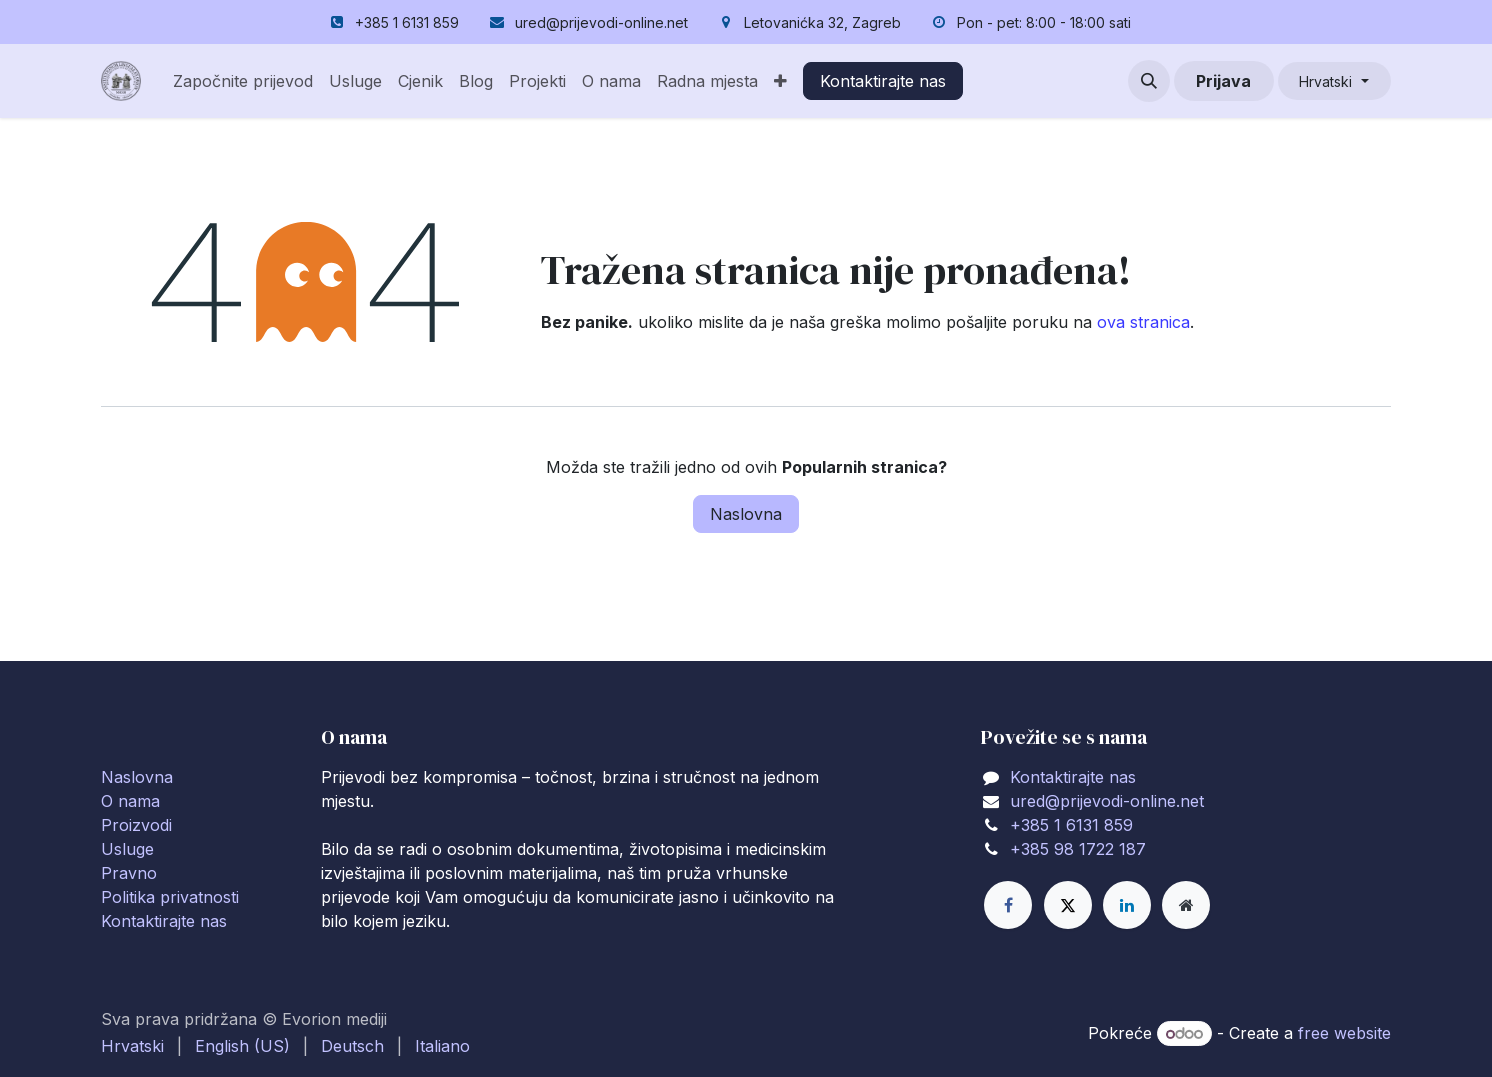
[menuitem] (243, 81)
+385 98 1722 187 (1078, 849)
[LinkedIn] (1127, 905)
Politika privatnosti (170, 897)
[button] (1149, 81)
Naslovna (746, 514)
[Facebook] (1008, 905)
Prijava (1223, 81)
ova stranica (1143, 322)
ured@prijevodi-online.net (1107, 801)
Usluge (127, 849)
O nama (130, 801)
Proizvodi (136, 825)
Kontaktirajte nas (883, 81)
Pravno (129, 873)
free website (1344, 1033)
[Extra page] (1186, 905)
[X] (1068, 905)
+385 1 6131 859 (1071, 825)
